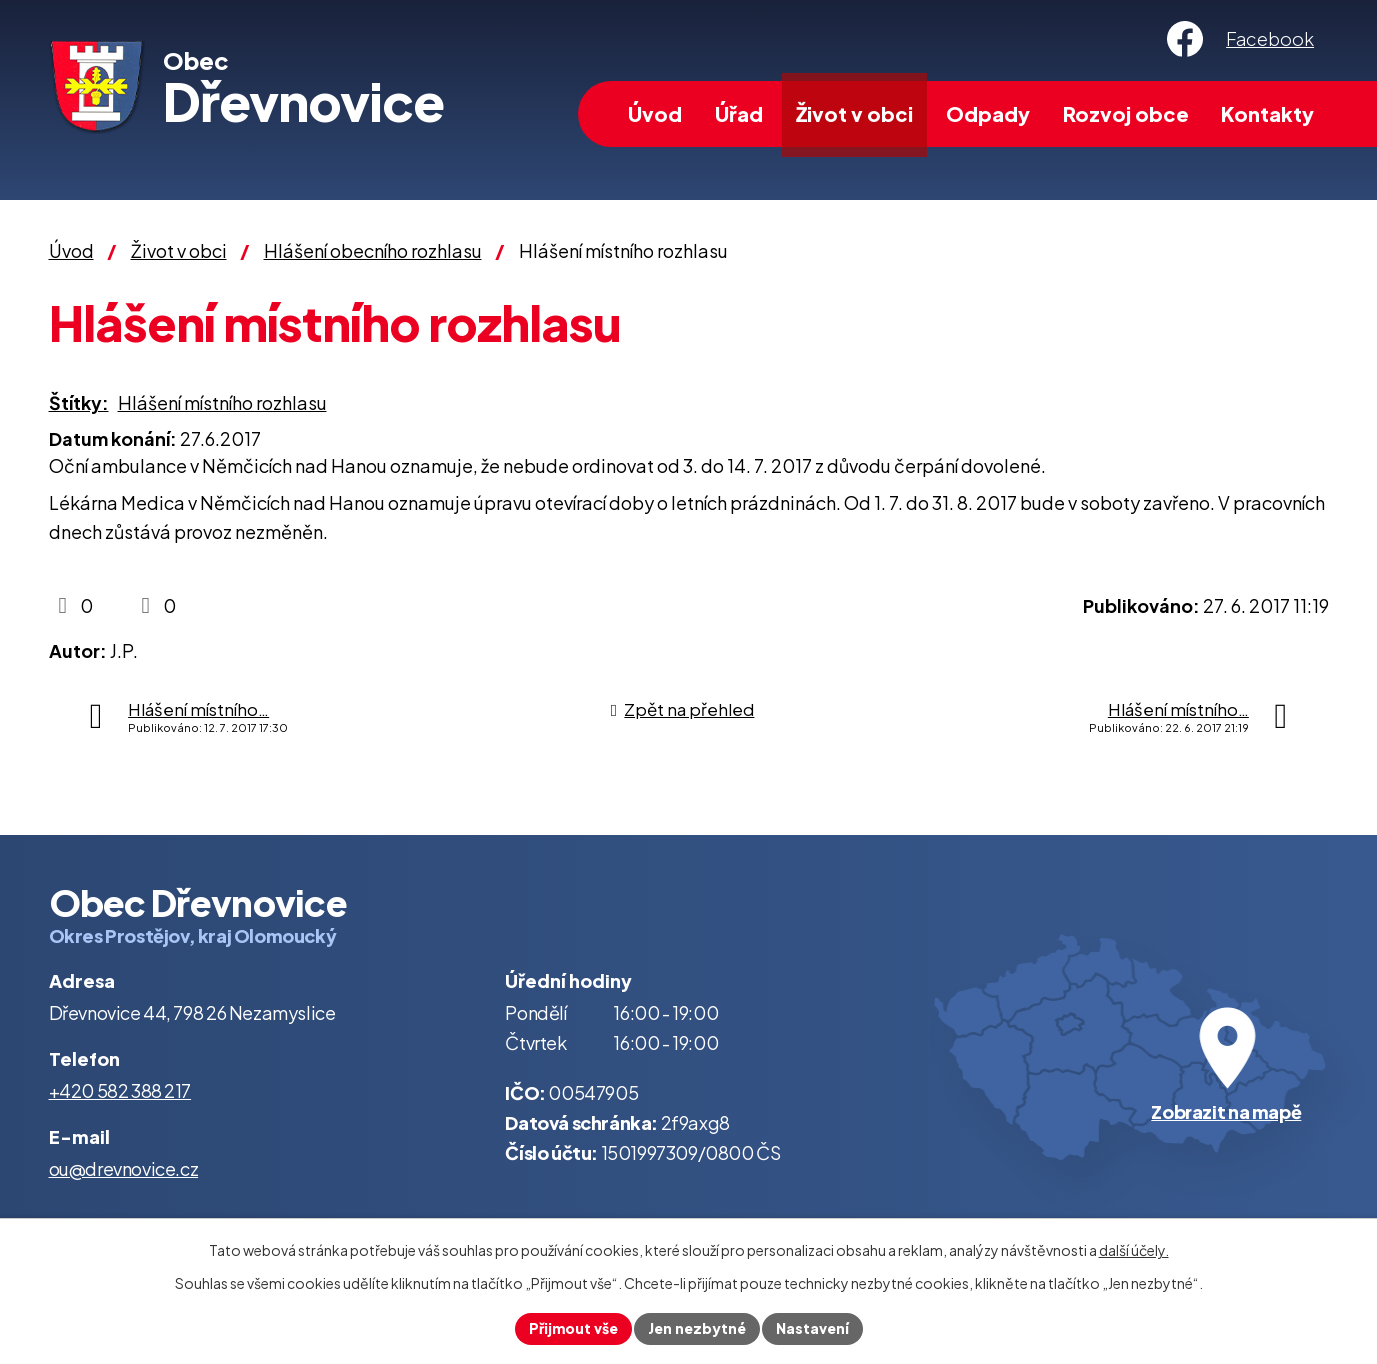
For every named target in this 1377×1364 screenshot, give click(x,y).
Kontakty (1267, 113)
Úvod (655, 113)
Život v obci (854, 113)
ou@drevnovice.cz (124, 1168)
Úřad (739, 113)
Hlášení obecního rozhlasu (373, 250)
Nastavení (812, 1328)
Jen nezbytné (697, 1328)
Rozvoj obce (1126, 113)
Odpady (988, 113)
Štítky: (79, 402)
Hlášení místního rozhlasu (222, 402)
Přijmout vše (573, 1328)
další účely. (1134, 1250)
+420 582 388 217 (120, 1090)
